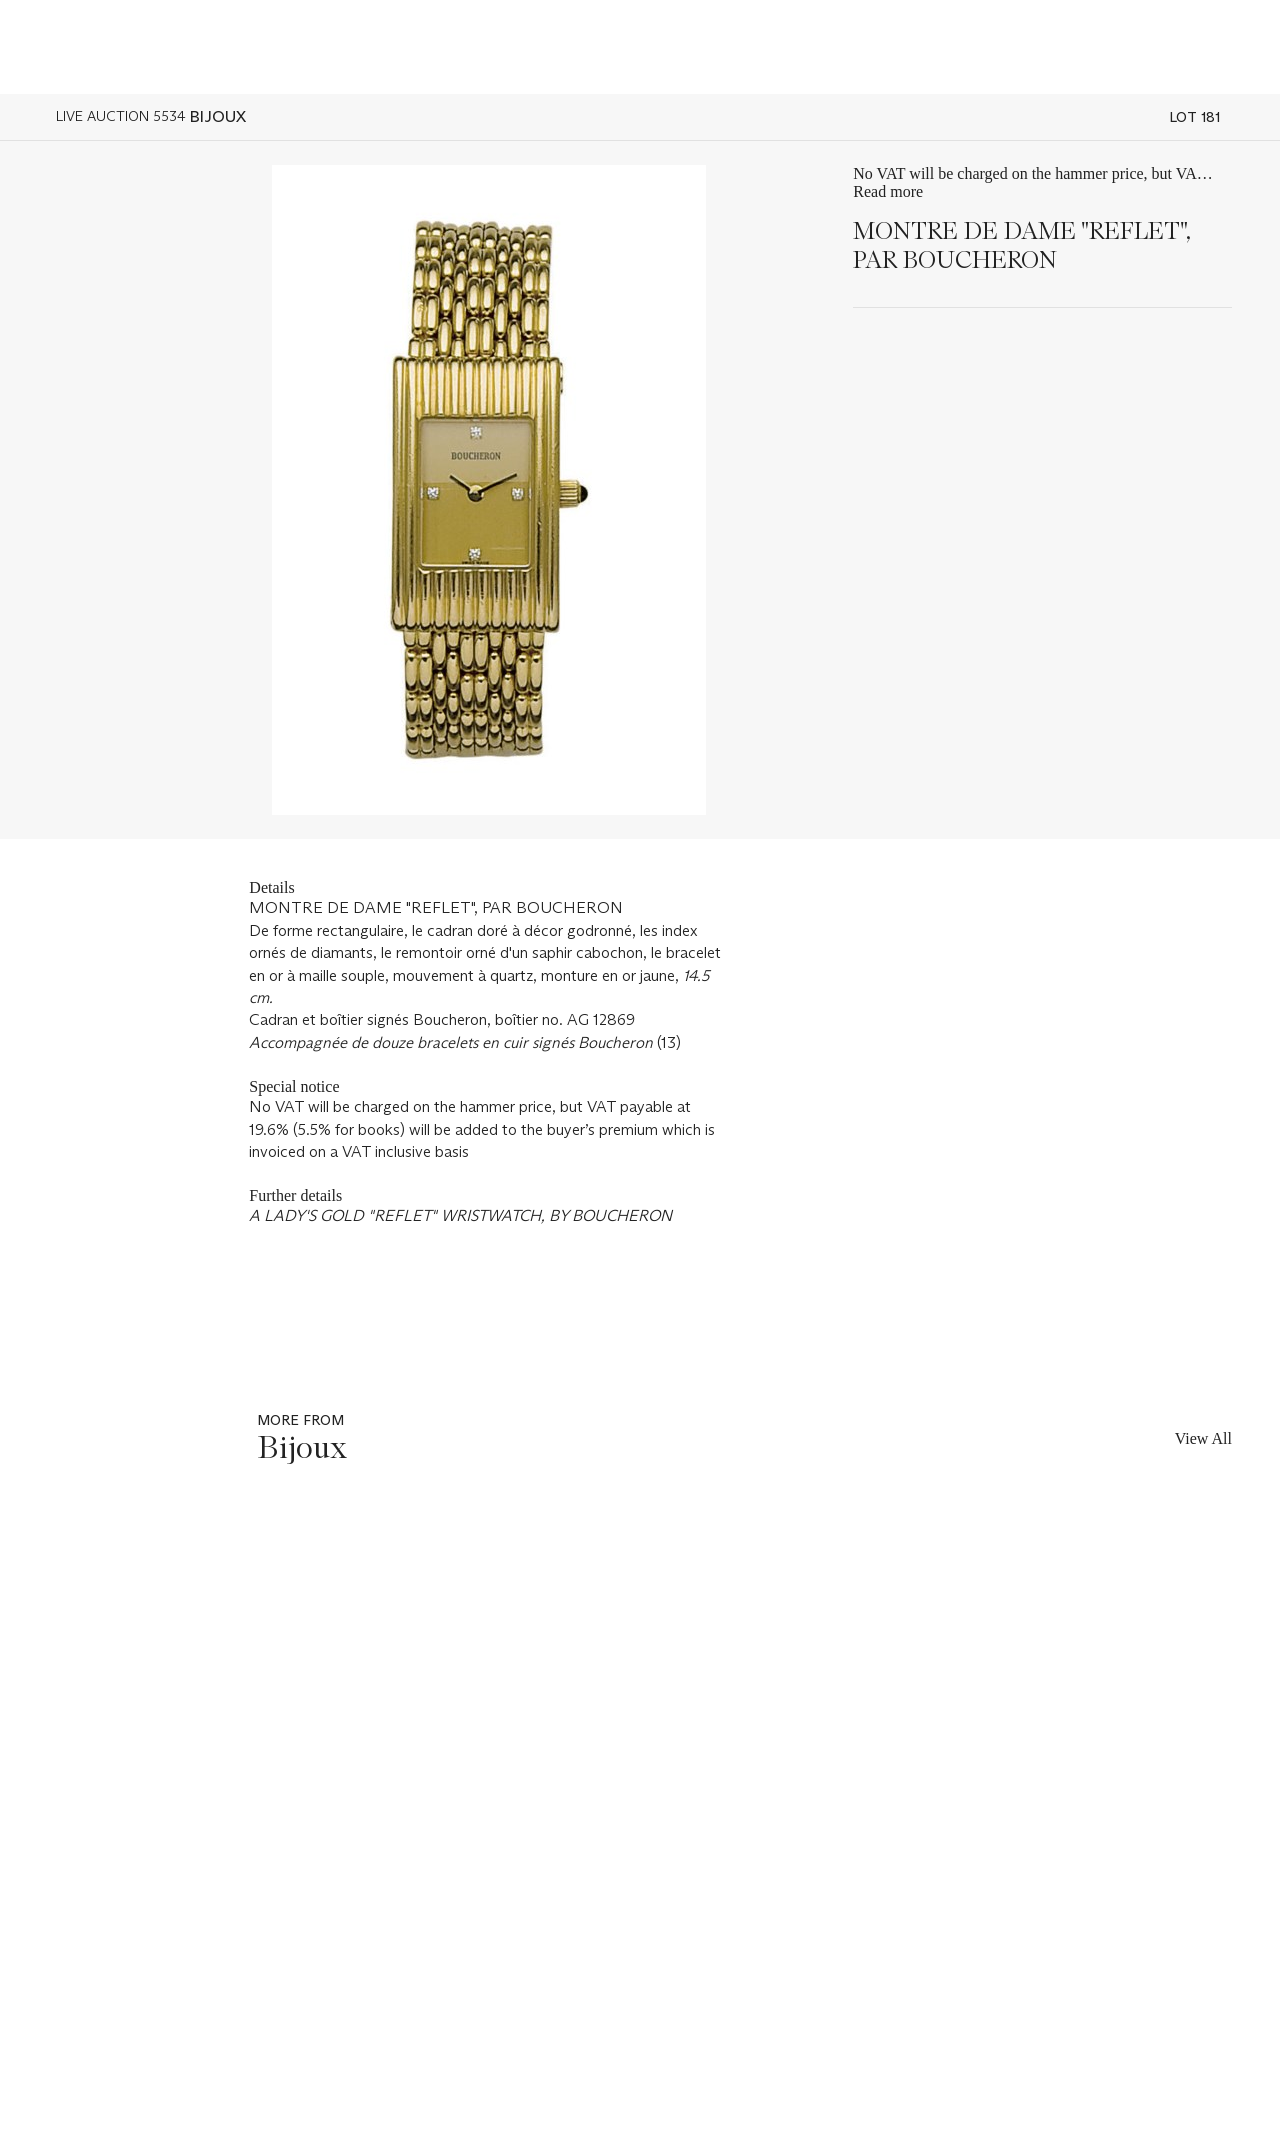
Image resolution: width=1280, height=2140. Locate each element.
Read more (888, 191)
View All (1203, 1438)
